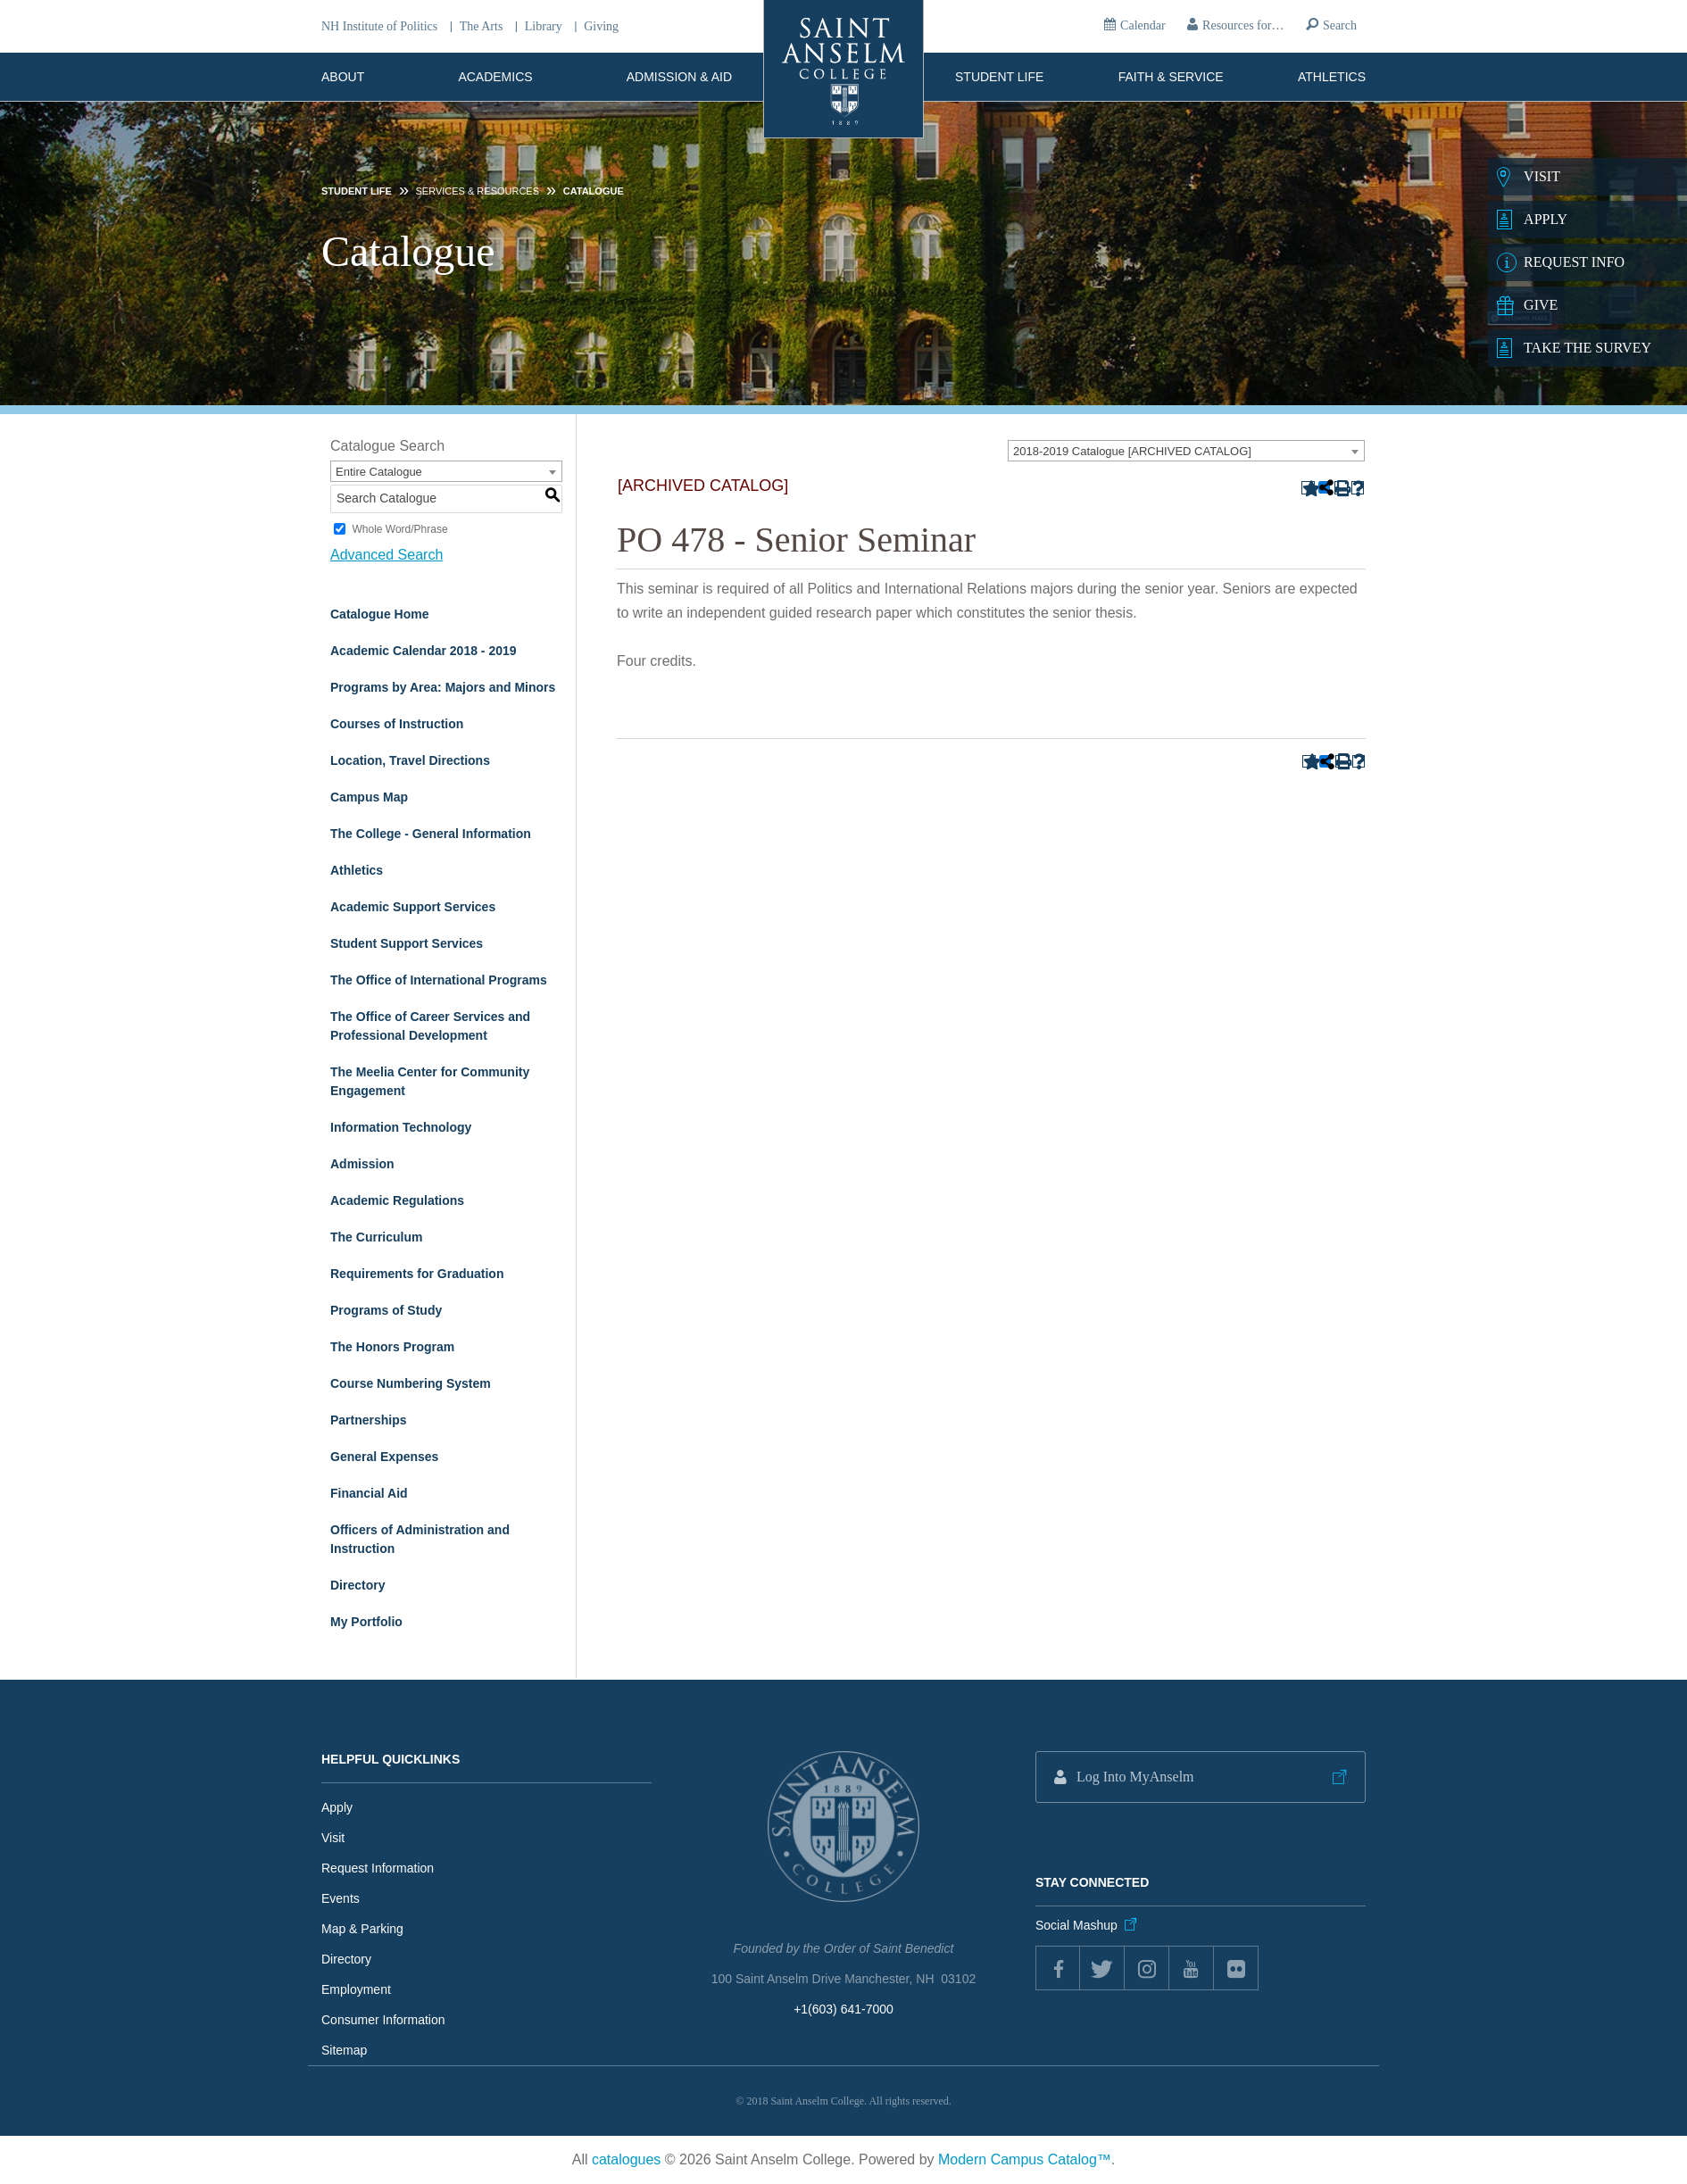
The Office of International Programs (438, 980)
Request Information (377, 1868)
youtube (1191, 1968)
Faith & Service (1171, 77)
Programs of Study (386, 1310)
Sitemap (344, 2050)
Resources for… (1243, 25)
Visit (333, 1837)
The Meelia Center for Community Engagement (429, 1081)
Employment (356, 1989)
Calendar (1143, 25)
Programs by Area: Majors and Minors (442, 687)
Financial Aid (369, 1493)
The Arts (481, 27)
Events (340, 1898)
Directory (357, 1585)
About (342, 77)
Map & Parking (362, 1928)
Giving (601, 27)
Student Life (999, 77)
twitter (1102, 1968)
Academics (495, 77)
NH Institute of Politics (379, 27)
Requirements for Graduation (416, 1273)
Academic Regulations (397, 1200)
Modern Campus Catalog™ (1024, 2159)
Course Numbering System (410, 1383)
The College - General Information (430, 833)
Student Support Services (406, 943)
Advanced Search (386, 554)
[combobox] (1186, 450)
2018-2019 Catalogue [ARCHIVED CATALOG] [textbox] (1132, 451)
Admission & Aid (679, 77)
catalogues (626, 2159)
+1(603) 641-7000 (843, 2009)
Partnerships (368, 1420)
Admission (362, 1164)
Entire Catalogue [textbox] (379, 471)
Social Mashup (1076, 1925)
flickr (1236, 1968)
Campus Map (369, 797)
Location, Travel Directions (410, 760)
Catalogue (593, 191)
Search (1340, 25)
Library (543, 27)
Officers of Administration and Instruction (420, 1539)
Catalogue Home (379, 614)
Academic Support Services (412, 907)
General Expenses (384, 1456)
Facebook (1057, 1968)
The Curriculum (376, 1237)
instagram (1147, 1968)
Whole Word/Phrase (399, 529)
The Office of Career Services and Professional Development (430, 1025)
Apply (337, 1807)
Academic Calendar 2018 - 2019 (423, 651)
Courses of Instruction (396, 724)
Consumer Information (383, 2020)
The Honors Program (392, 1347)
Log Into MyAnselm (1135, 1776)
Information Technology (400, 1127)
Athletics (1332, 77)
